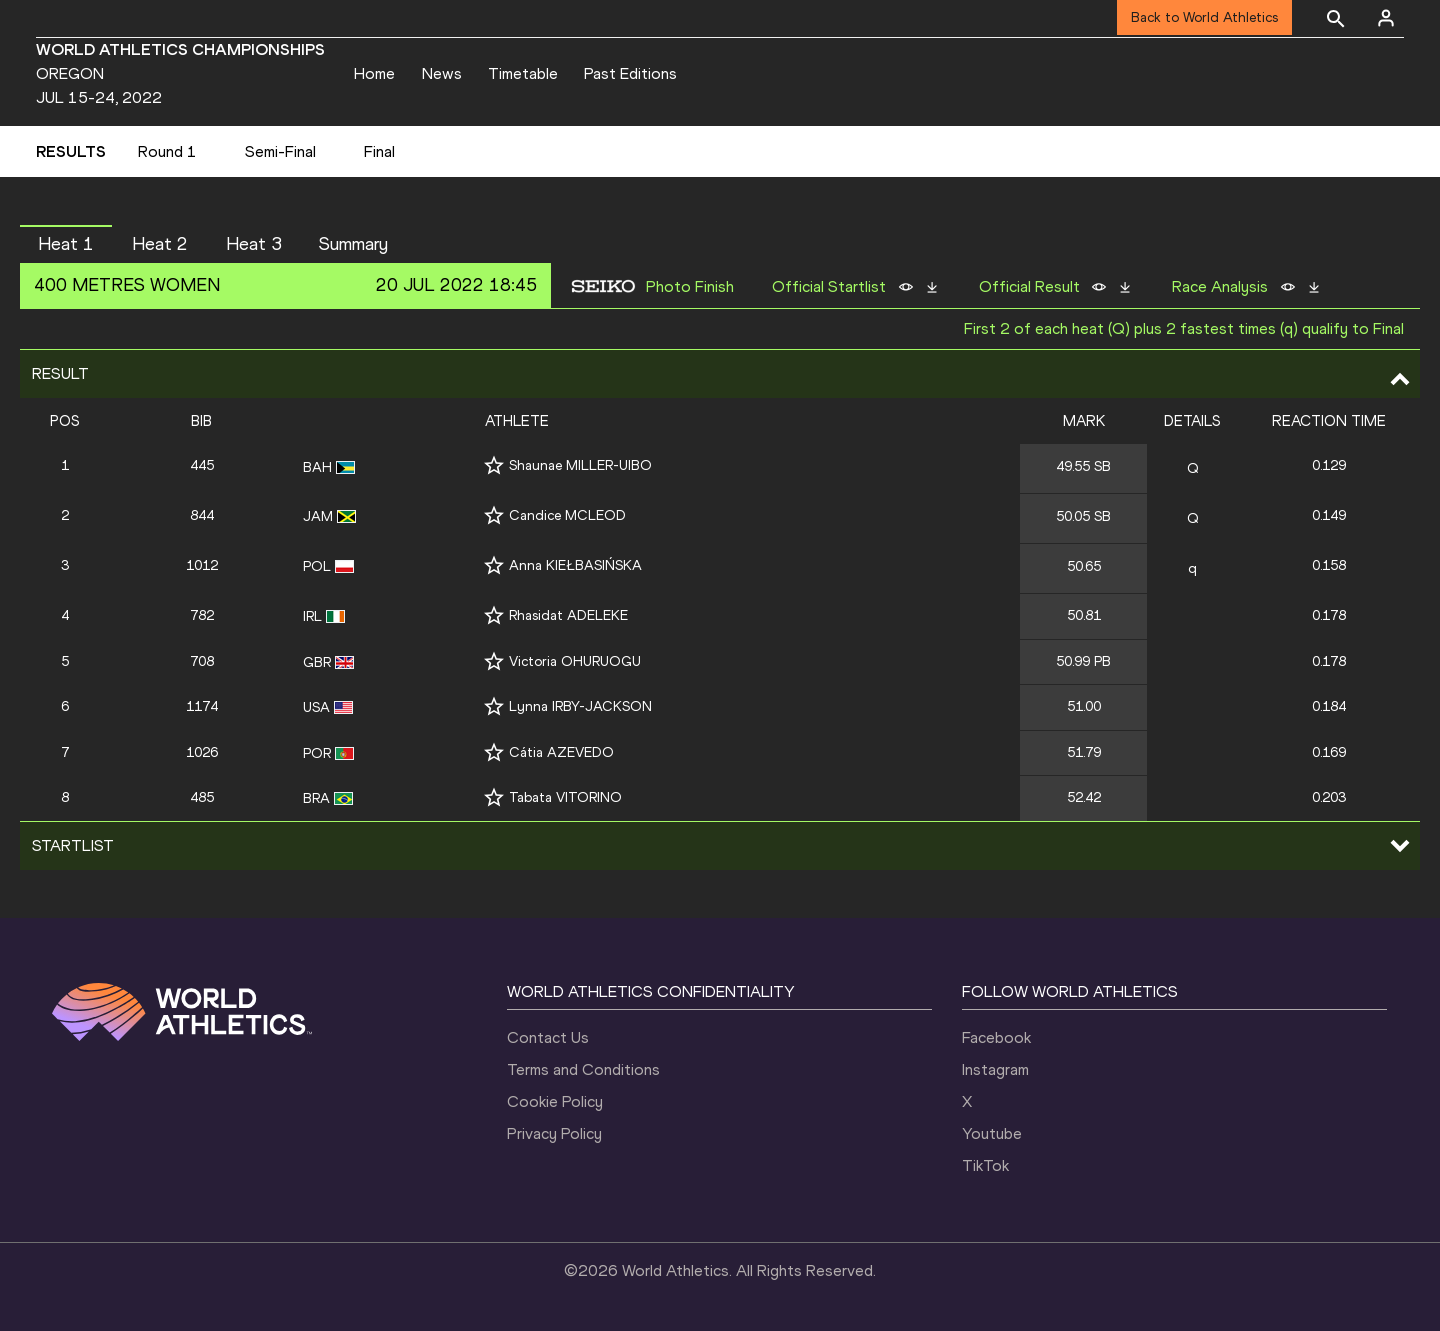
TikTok (985, 1165)
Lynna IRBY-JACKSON (580, 706)
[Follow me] (494, 465)
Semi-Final (280, 151)
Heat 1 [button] (66, 244)
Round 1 (167, 151)
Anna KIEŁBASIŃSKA (575, 565)
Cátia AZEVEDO (561, 752)
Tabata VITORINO (565, 797)
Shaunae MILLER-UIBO (580, 465)
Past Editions (630, 73)
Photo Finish (690, 287)
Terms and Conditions (583, 1069)
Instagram (995, 1069)
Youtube (992, 1133)
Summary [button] (353, 244)
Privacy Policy (554, 1133)
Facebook (996, 1037)
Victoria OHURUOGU (575, 661)
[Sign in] (1386, 18)
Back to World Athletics (1204, 17)
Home (374, 73)
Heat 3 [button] (254, 244)
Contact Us (548, 1037)
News (442, 73)
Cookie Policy (555, 1101)
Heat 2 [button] (160, 244)
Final (379, 151)
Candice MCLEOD (567, 515)
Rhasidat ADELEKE (568, 615)
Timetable (523, 73)
